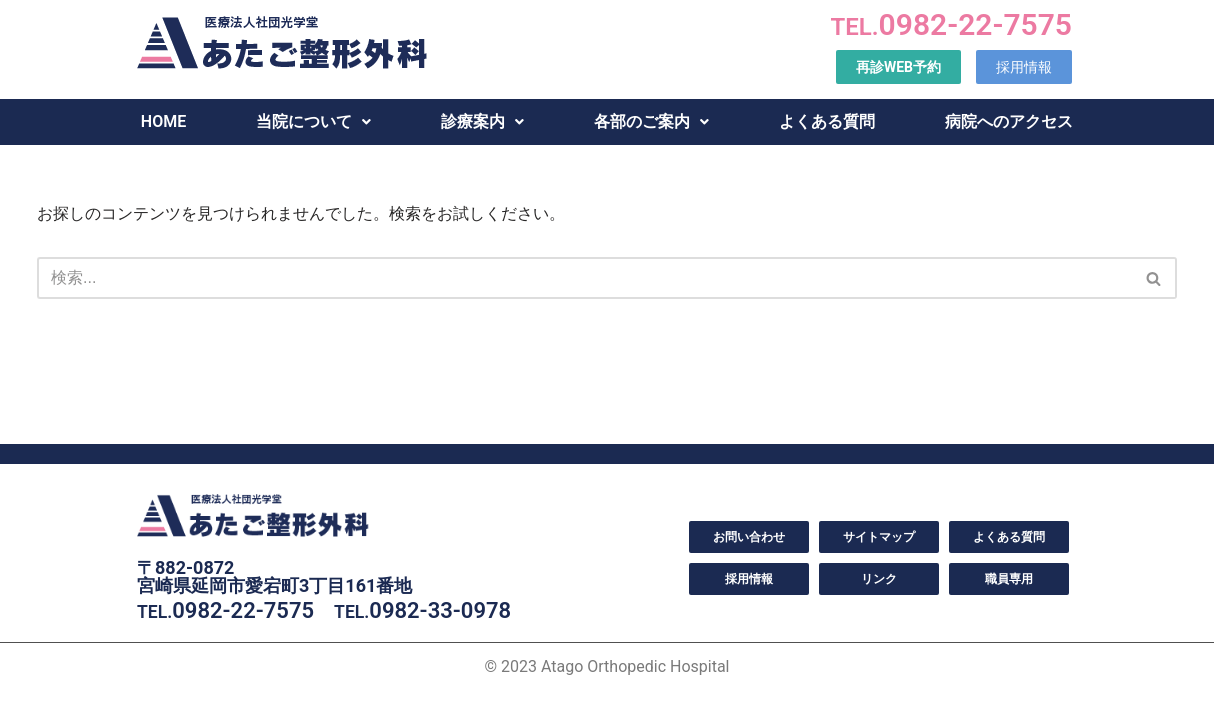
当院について (313, 121)
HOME (163, 121)
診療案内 (482, 121)
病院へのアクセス (1009, 121)
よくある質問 (827, 121)
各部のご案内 (651, 121)
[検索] (584, 278)
